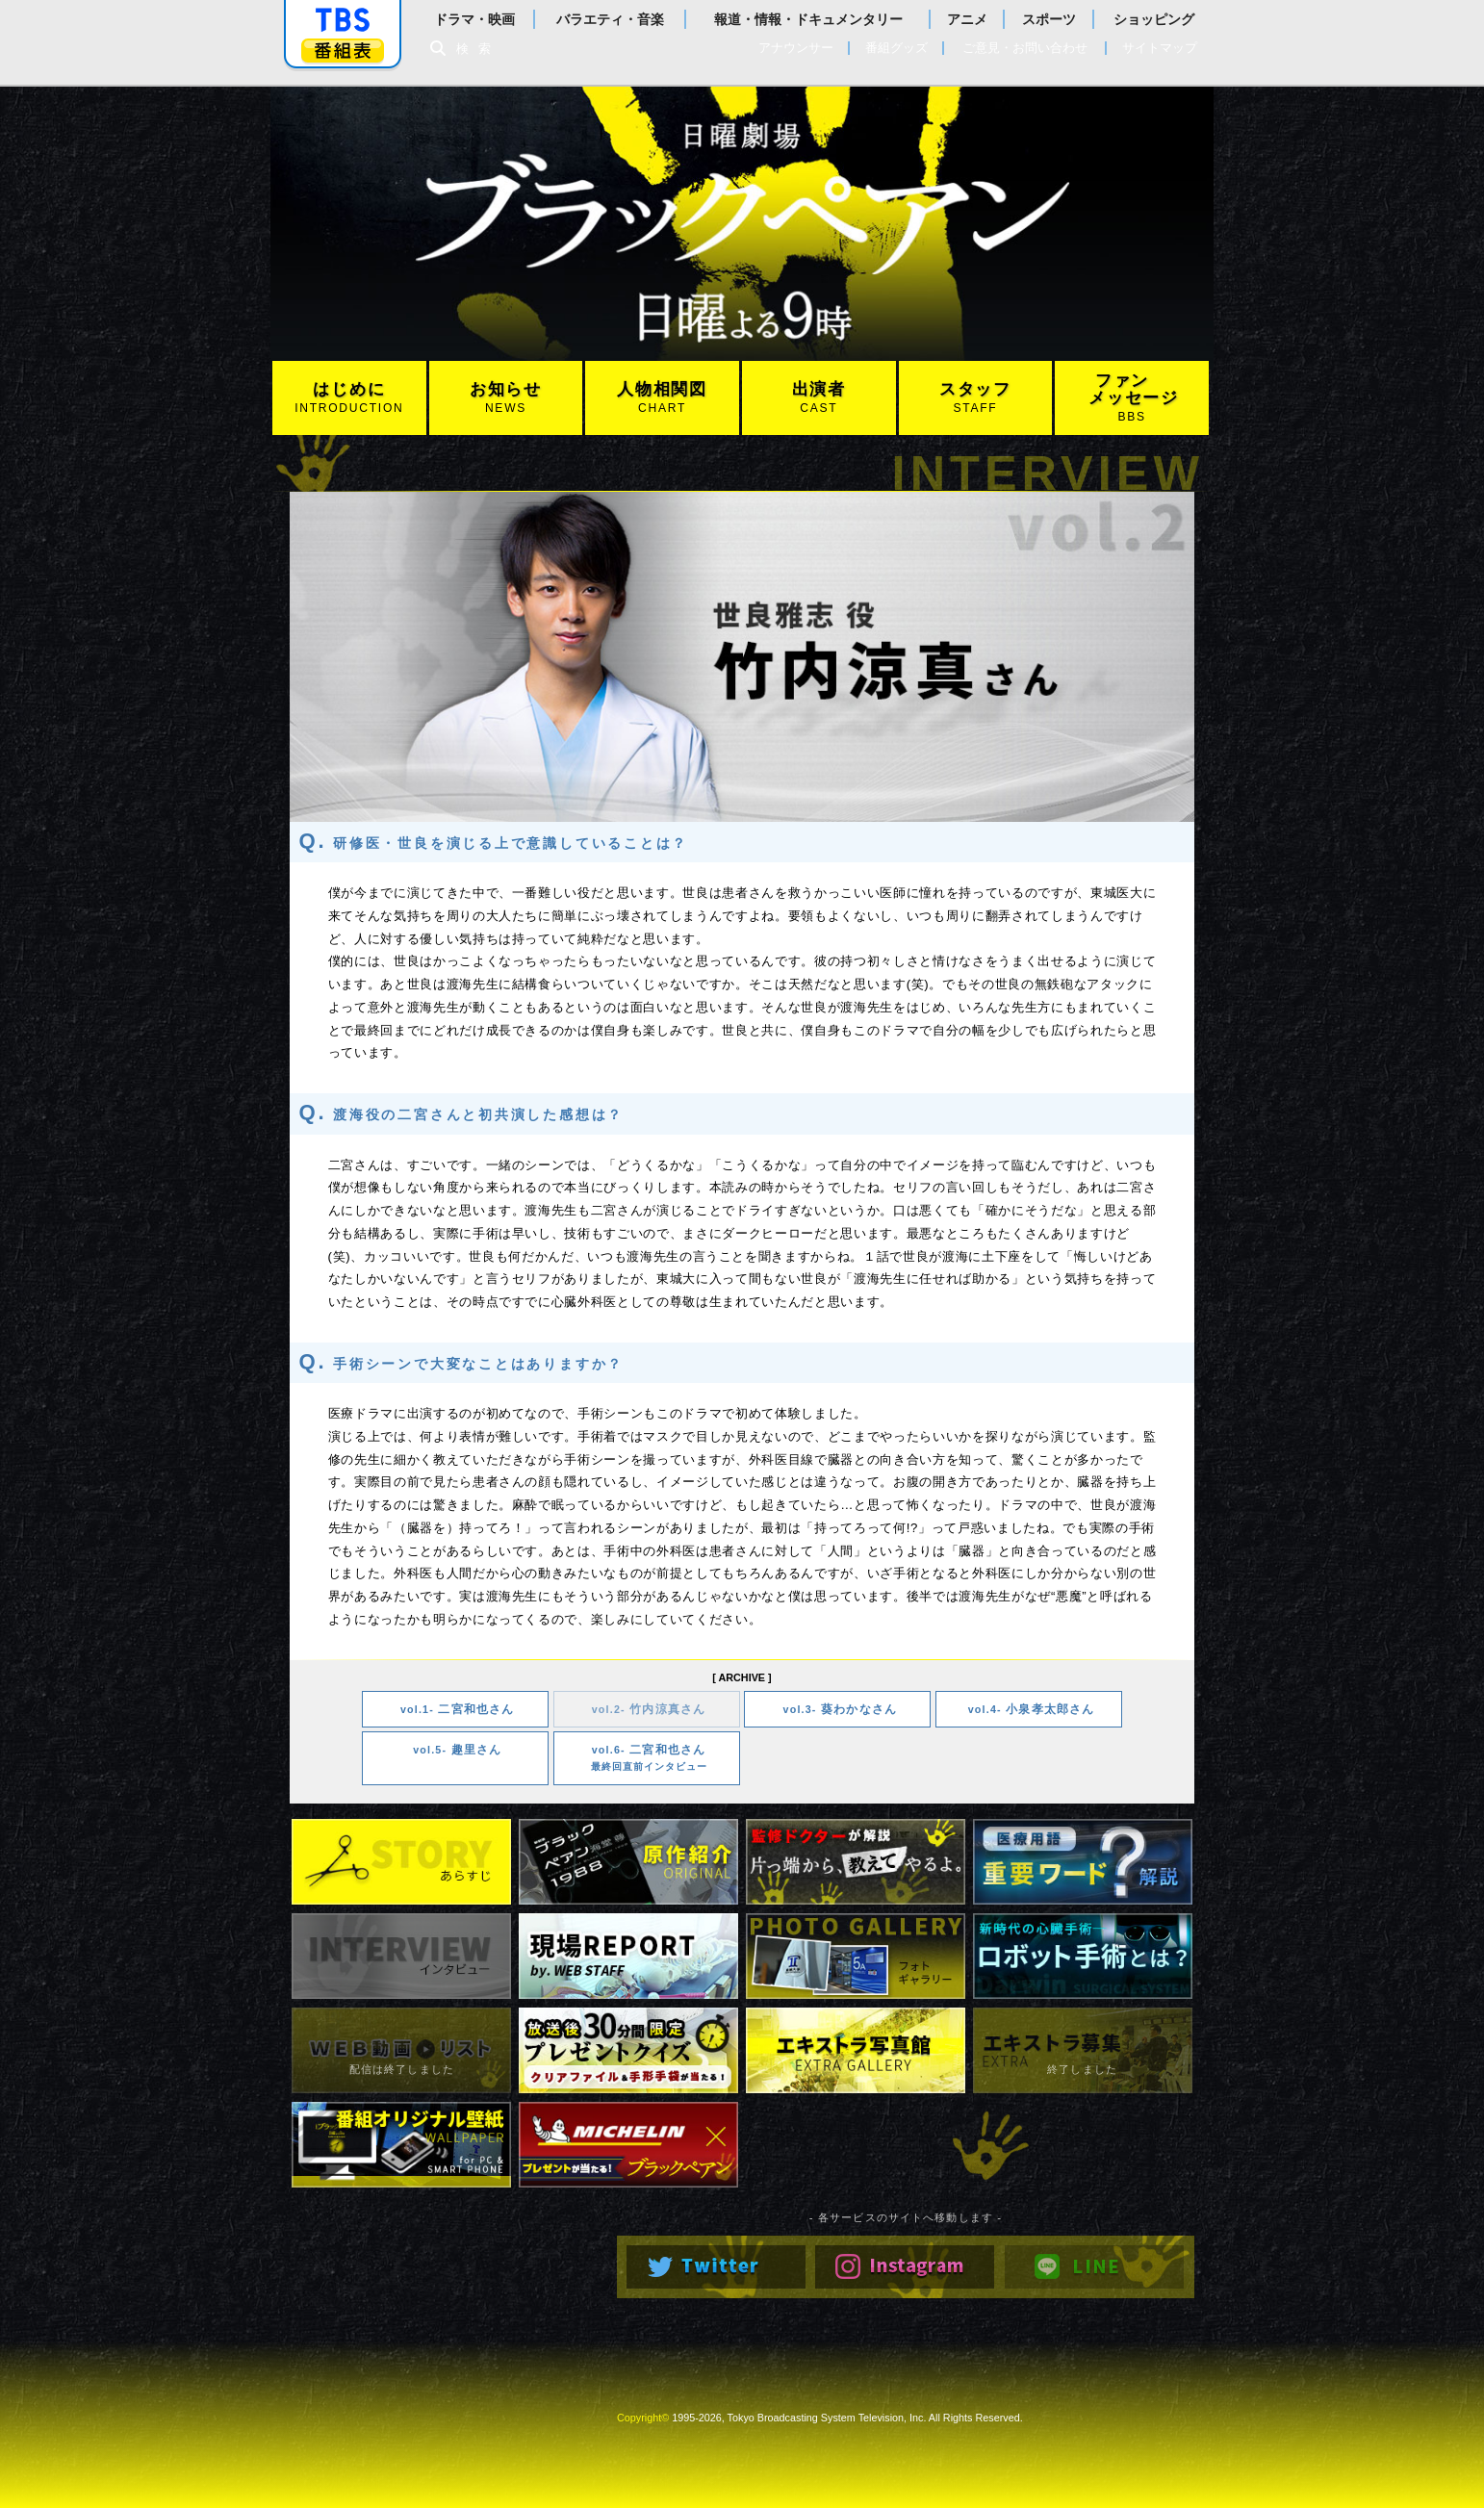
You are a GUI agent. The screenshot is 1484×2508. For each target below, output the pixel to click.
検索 (478, 48)
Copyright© (643, 2417)
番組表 (342, 50)
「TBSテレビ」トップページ (342, 20)
